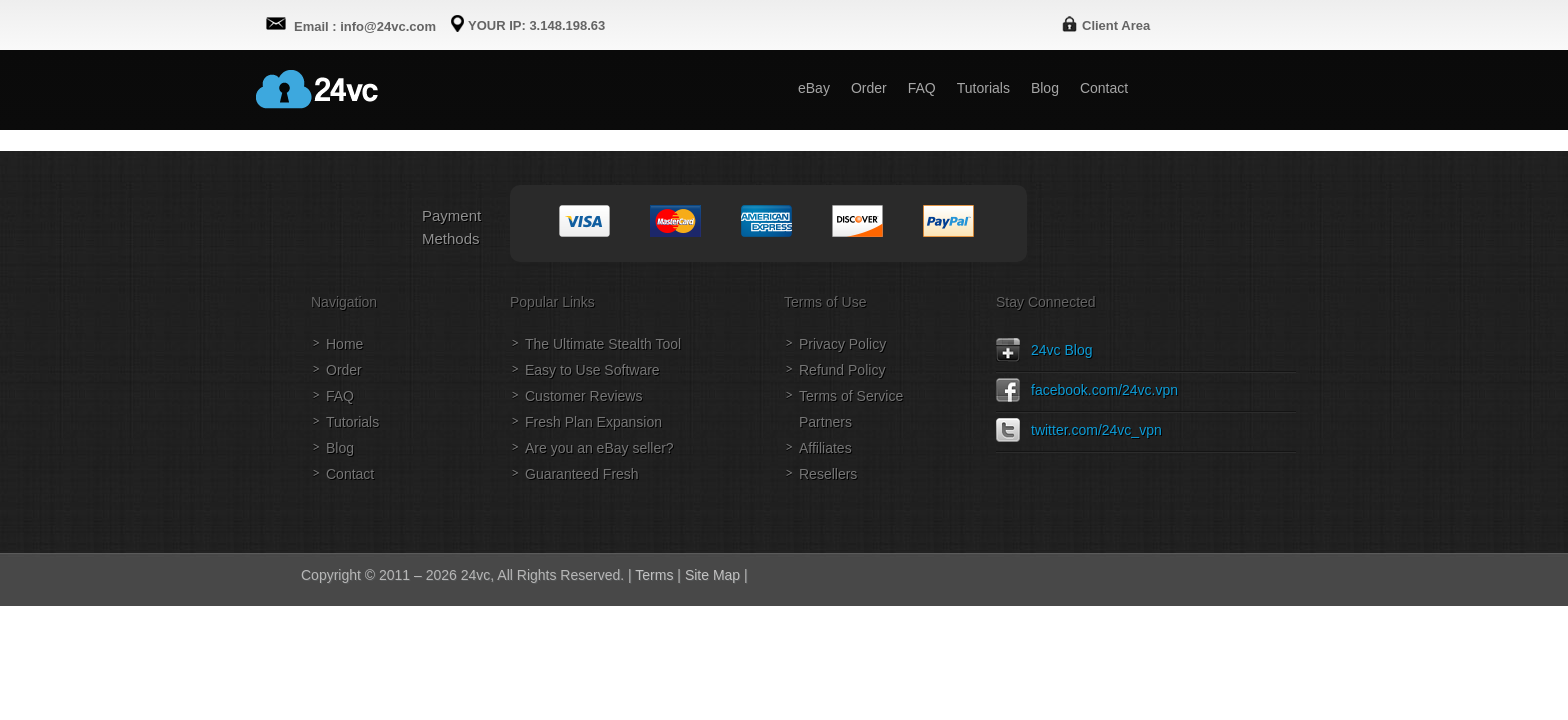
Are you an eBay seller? (599, 448)
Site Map (712, 575)
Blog (340, 448)
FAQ (340, 396)
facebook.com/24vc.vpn (1104, 390)
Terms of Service (851, 396)
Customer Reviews (583, 396)
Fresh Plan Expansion (593, 422)
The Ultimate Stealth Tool (603, 344)
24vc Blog (1061, 350)
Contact (350, 474)
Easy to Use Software (592, 370)
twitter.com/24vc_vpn (1096, 430)
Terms (654, 575)
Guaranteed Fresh (582, 474)
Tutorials (352, 422)
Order (344, 370)
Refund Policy (842, 370)
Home (344, 344)
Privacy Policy (842, 344)
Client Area (1116, 25)
